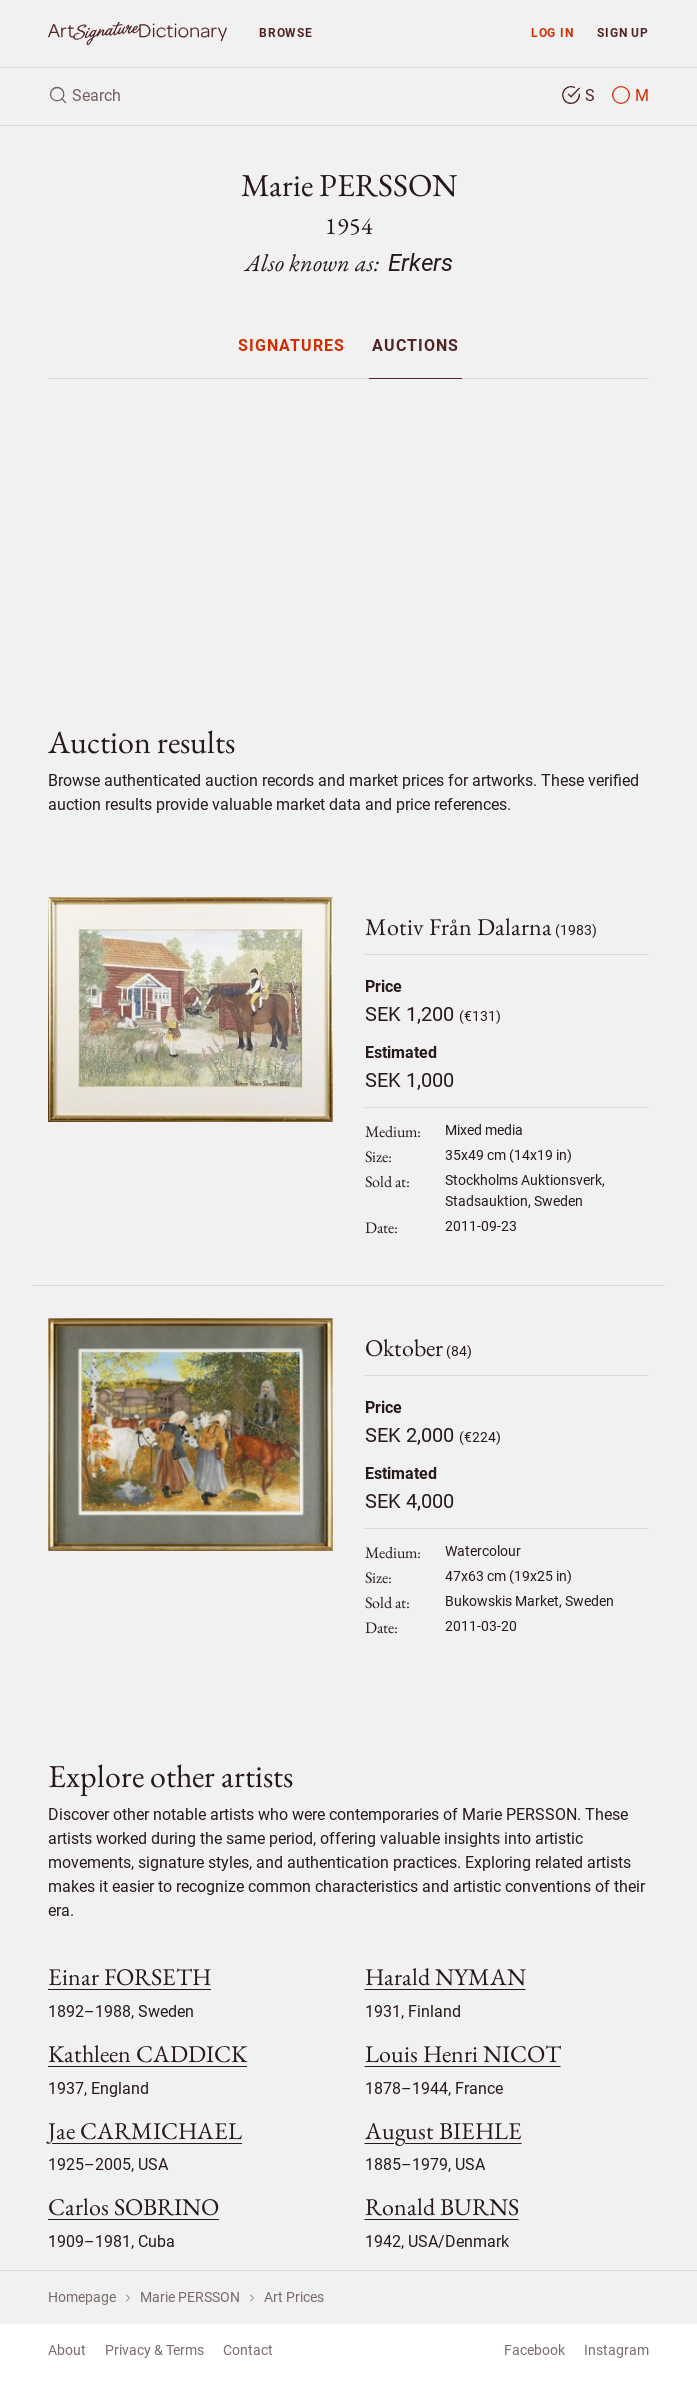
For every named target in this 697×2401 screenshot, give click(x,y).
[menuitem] (291, 345)
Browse (286, 32)
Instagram (616, 2350)
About (67, 2350)
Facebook (534, 2350)
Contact (248, 2350)
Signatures (291, 346)
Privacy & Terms (154, 2350)
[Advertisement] (348, 535)
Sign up (623, 32)
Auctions (415, 346)
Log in (552, 32)
